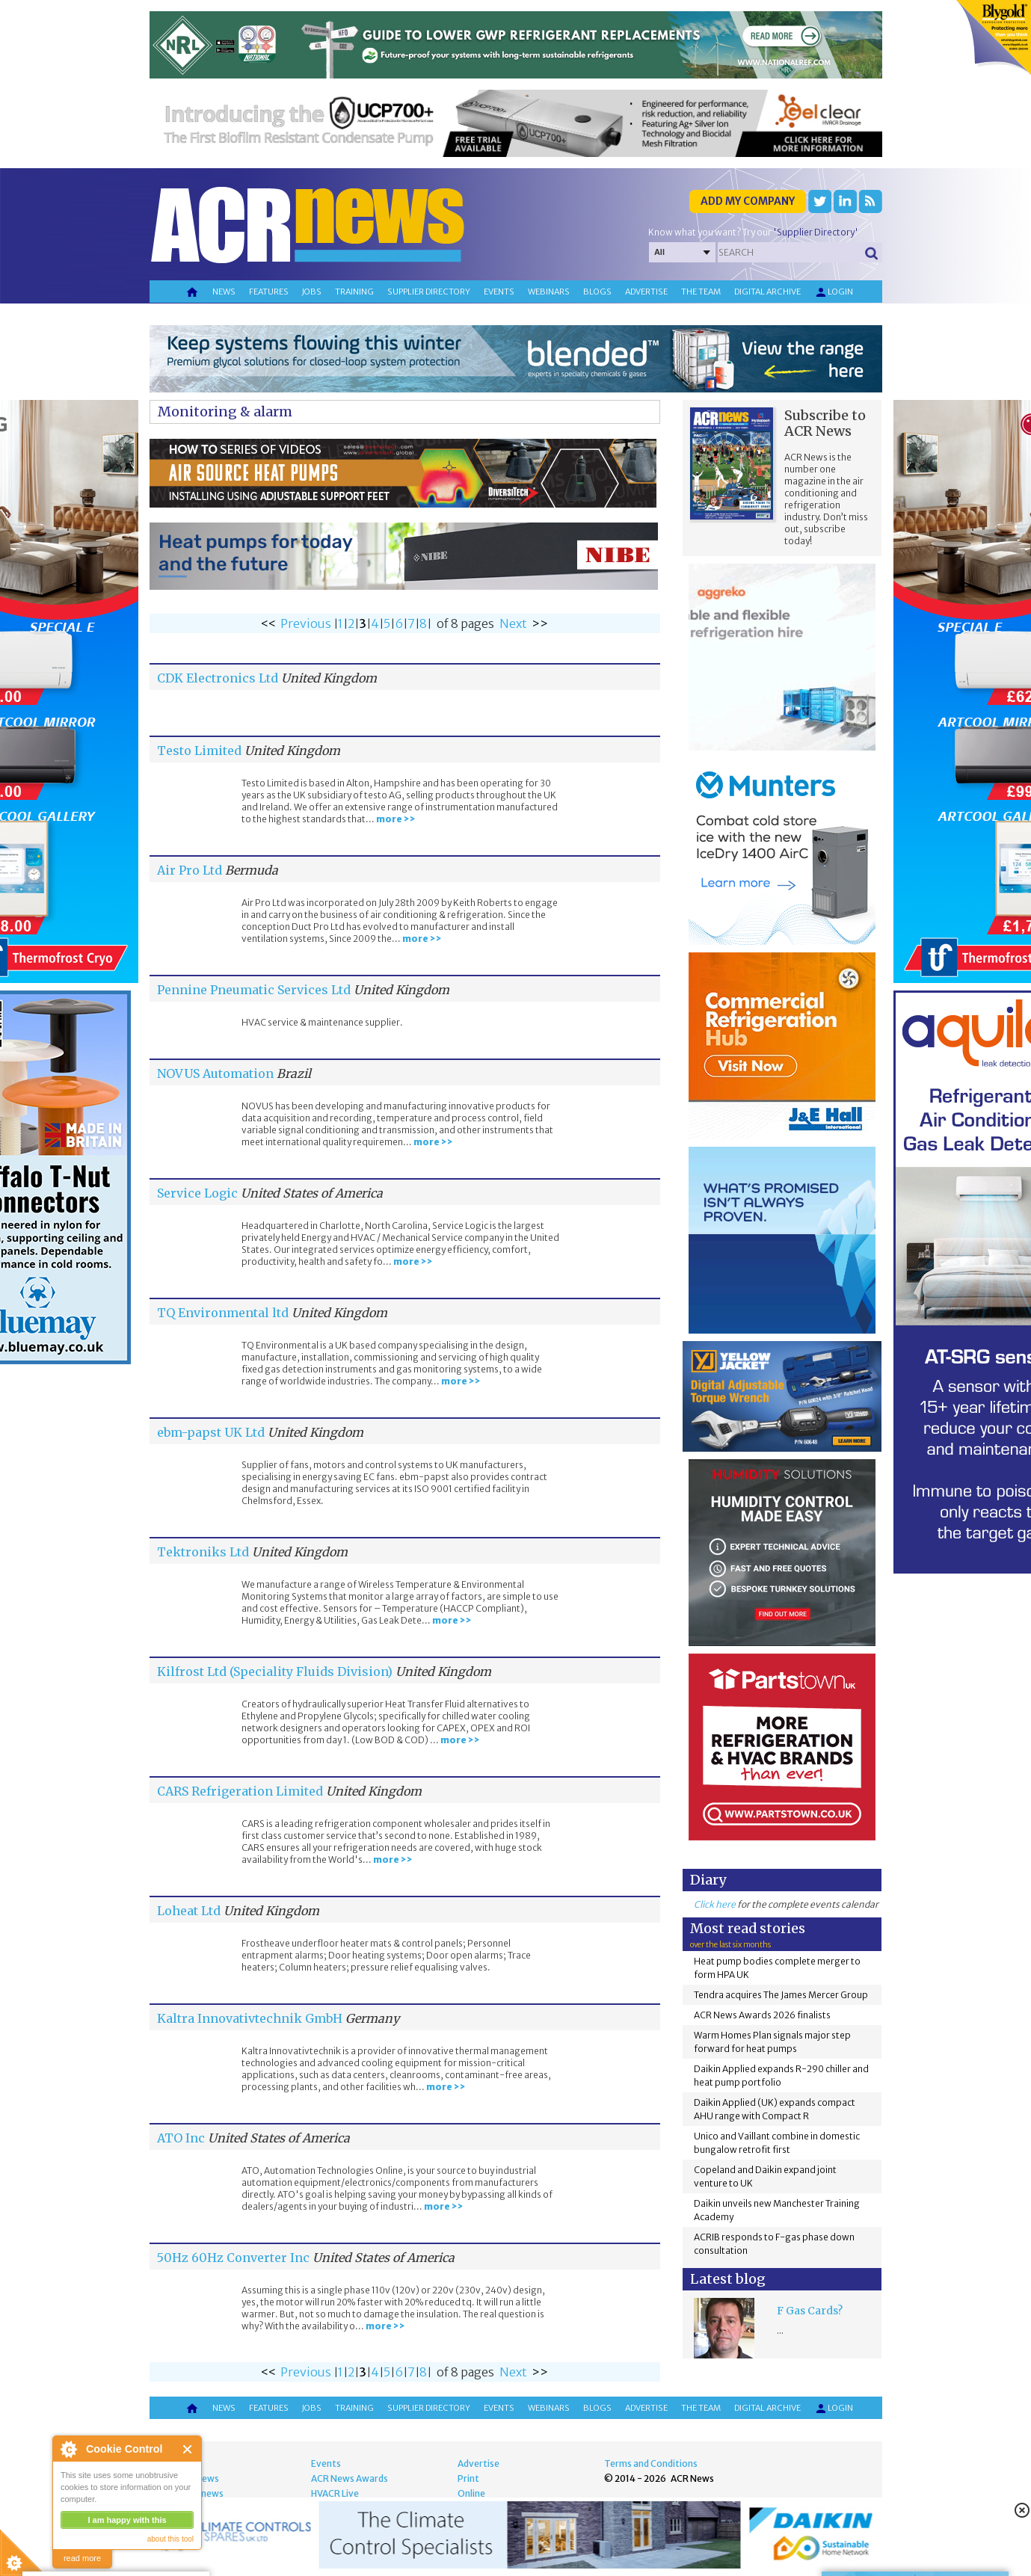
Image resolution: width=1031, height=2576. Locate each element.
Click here (715, 1904)
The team (701, 291)
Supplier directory (428, 291)
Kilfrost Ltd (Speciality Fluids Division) (275, 1671)
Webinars (549, 291)
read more (82, 2558)
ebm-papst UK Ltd (211, 1432)
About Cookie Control (68, 2449)
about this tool (170, 2539)
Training (354, 291)
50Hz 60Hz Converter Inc (233, 2257)
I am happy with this (126, 2519)
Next (513, 623)
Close (188, 2449)
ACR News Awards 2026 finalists (762, 2015)
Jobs (311, 291)
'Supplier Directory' (815, 232)
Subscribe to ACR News (825, 423)
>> (540, 623)
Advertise (646, 291)
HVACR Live (335, 2493)
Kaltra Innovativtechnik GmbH (249, 2018)
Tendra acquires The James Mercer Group (781, 1994)
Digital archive (767, 291)
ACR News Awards (349, 2478)
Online (471, 2493)
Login (833, 292)
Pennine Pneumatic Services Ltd (254, 989)
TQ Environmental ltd (223, 1312)
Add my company (748, 201)
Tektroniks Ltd (203, 1551)
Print (468, 2478)
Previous (305, 623)
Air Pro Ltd (189, 870)
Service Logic (197, 1193)
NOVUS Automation (215, 1073)
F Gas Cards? (810, 2310)
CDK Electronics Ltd (217, 678)
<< (268, 623)
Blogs (597, 291)
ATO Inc (181, 2137)
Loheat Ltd (189, 1910)
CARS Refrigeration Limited (240, 1791)
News (224, 291)
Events (499, 291)
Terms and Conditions (651, 2463)
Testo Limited (199, 750)
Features (269, 291)
